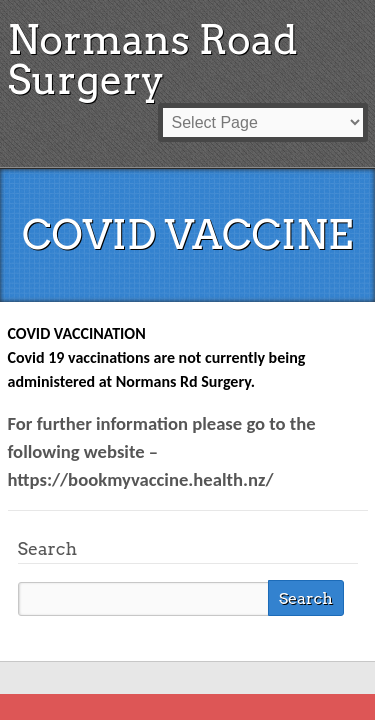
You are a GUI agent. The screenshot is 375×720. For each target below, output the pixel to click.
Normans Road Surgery (153, 60)
